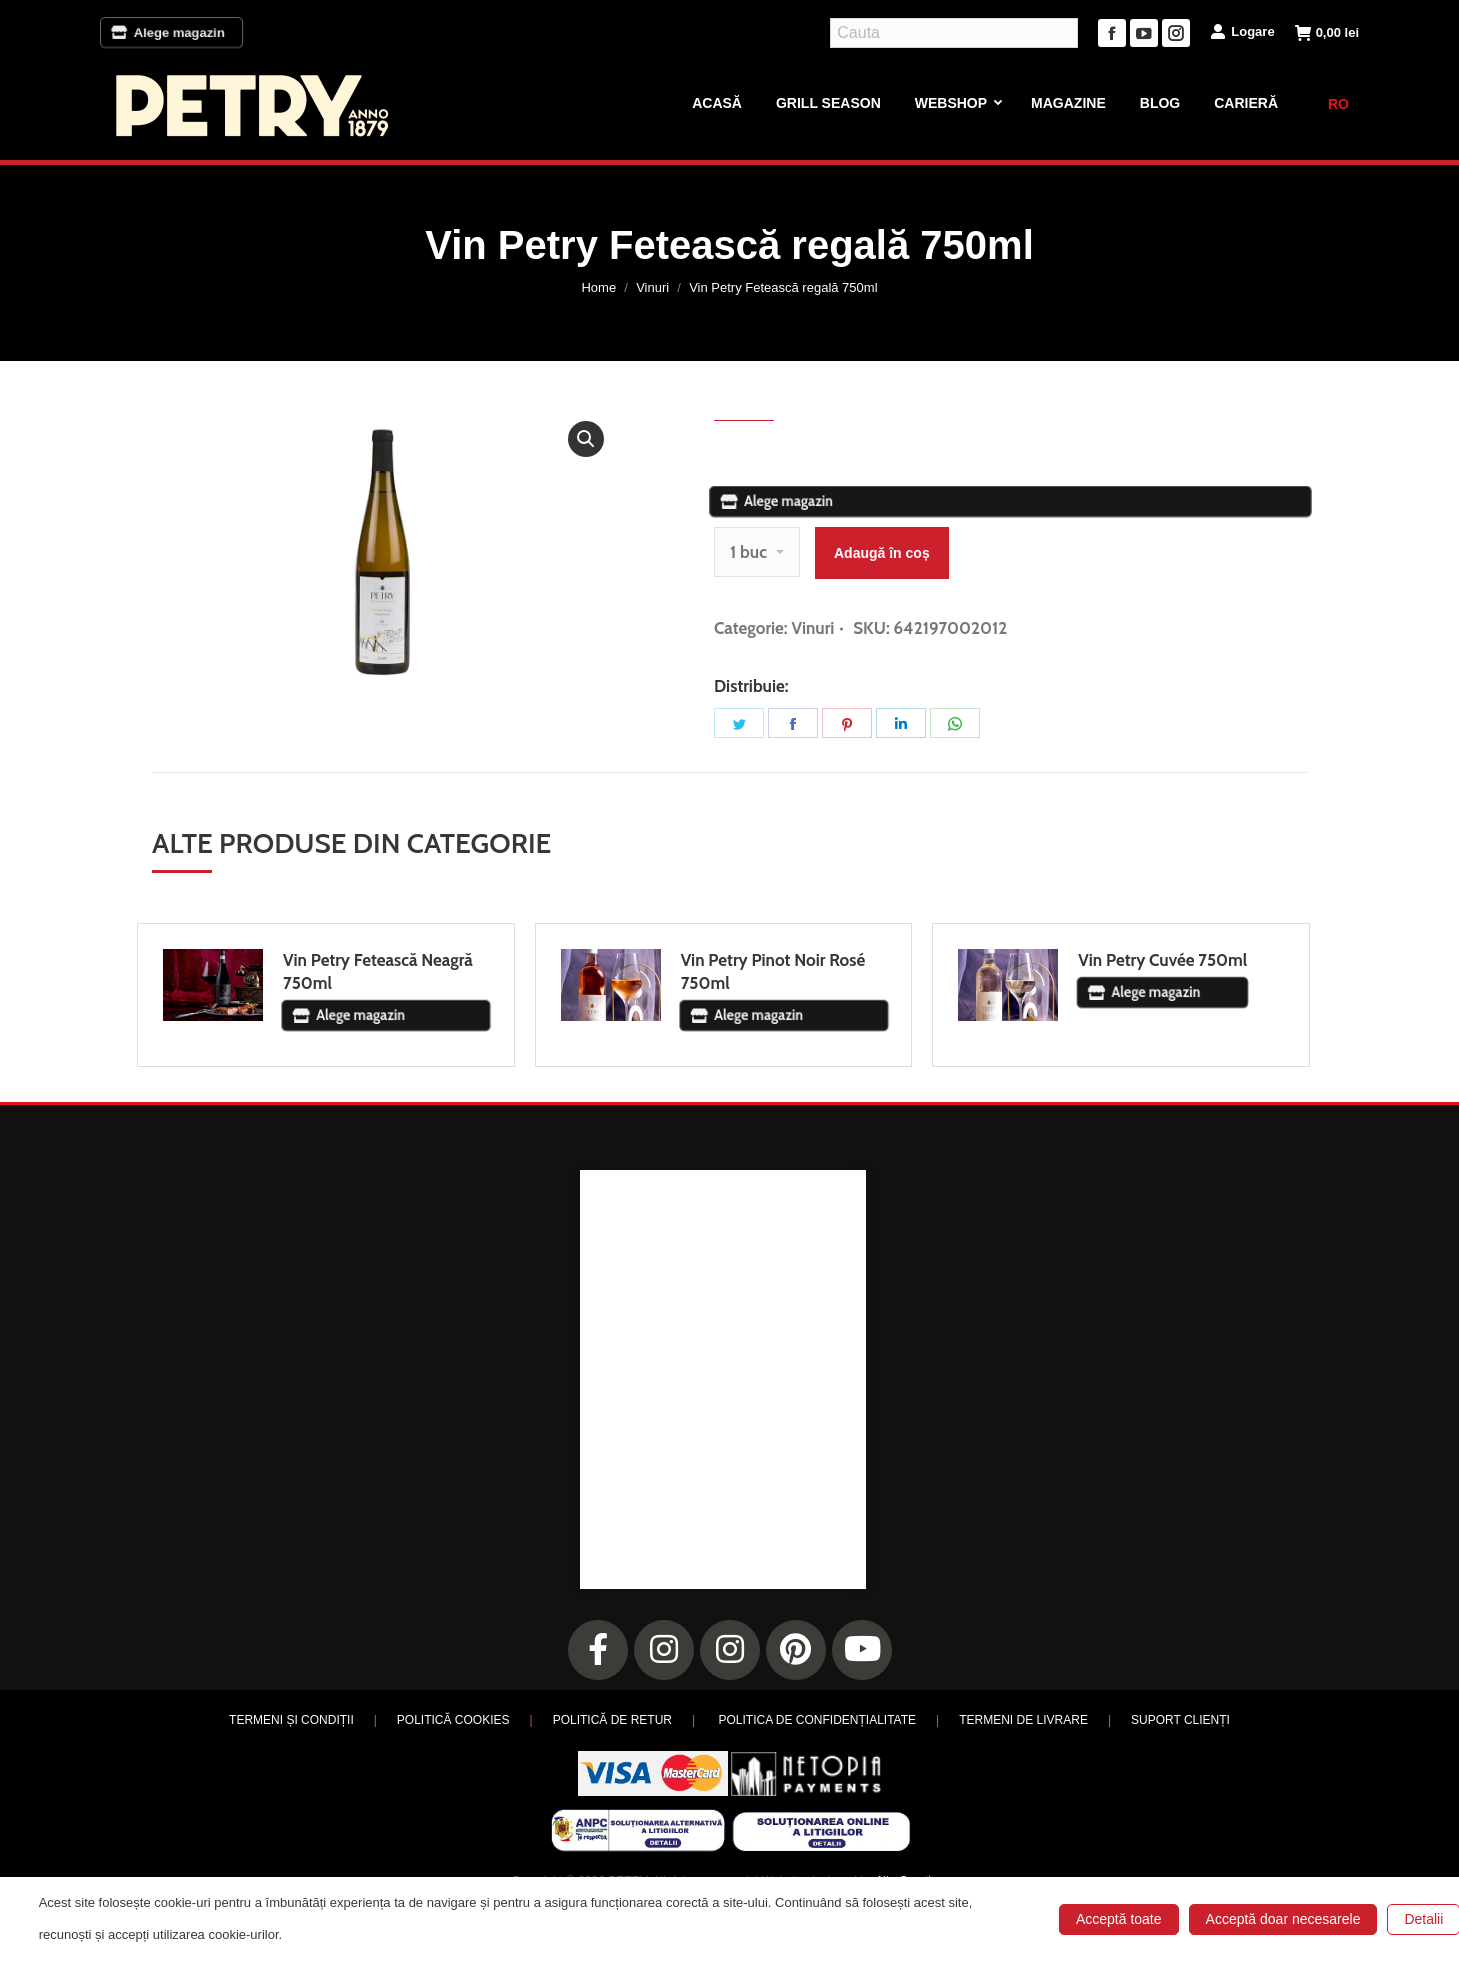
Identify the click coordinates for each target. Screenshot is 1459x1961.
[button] (586, 439)
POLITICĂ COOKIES (453, 1720)
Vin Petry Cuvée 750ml (1162, 960)
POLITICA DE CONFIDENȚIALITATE (817, 1720)
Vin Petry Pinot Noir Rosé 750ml (773, 971)
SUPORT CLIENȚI (1180, 1720)
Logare (1242, 31)
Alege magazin (171, 32)
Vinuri (812, 628)
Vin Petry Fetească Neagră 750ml (378, 971)
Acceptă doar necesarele (1283, 1919)
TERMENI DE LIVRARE (1023, 1720)
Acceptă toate (1119, 1919)
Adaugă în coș (882, 553)
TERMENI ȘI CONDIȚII (291, 1720)
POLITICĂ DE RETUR (612, 1720)
